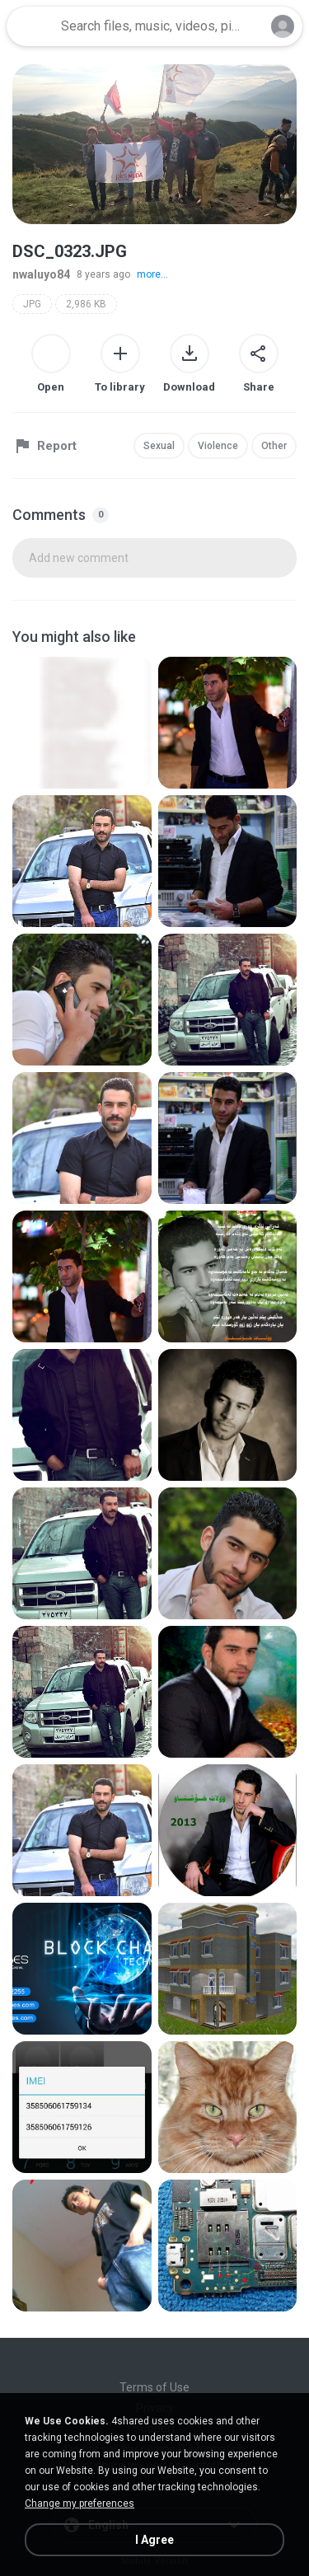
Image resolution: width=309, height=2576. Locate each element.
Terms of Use (154, 2387)
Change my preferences (79, 2503)
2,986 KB (86, 304)
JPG (32, 304)
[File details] (82, 723)
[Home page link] (31, 26)
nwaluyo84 (41, 274)
